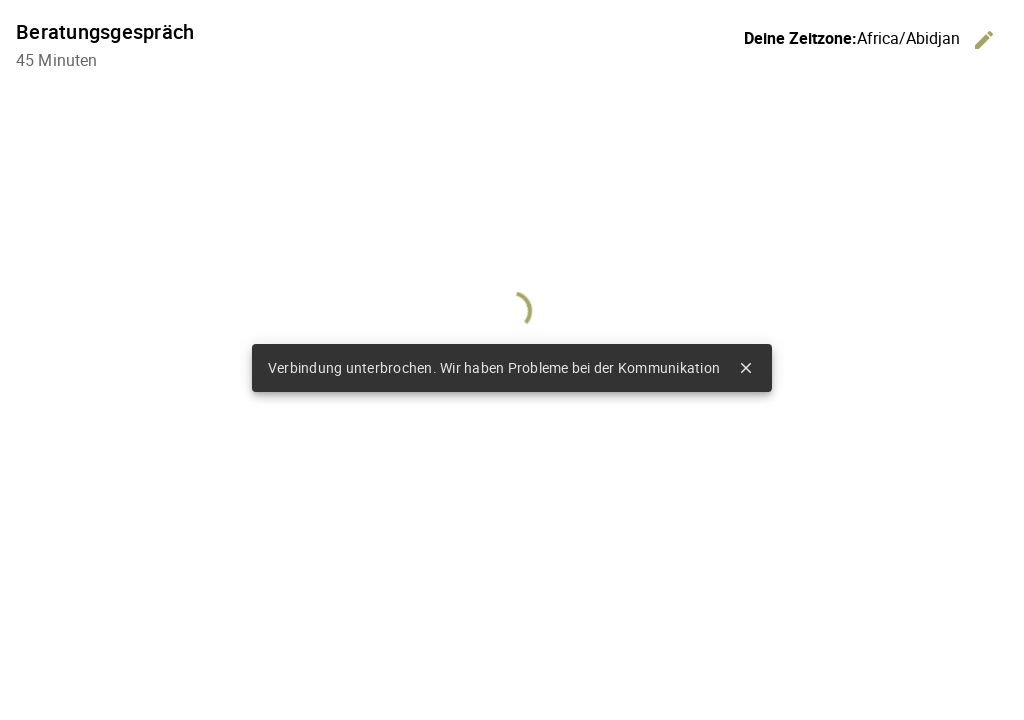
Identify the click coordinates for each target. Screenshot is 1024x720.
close (746, 368)
